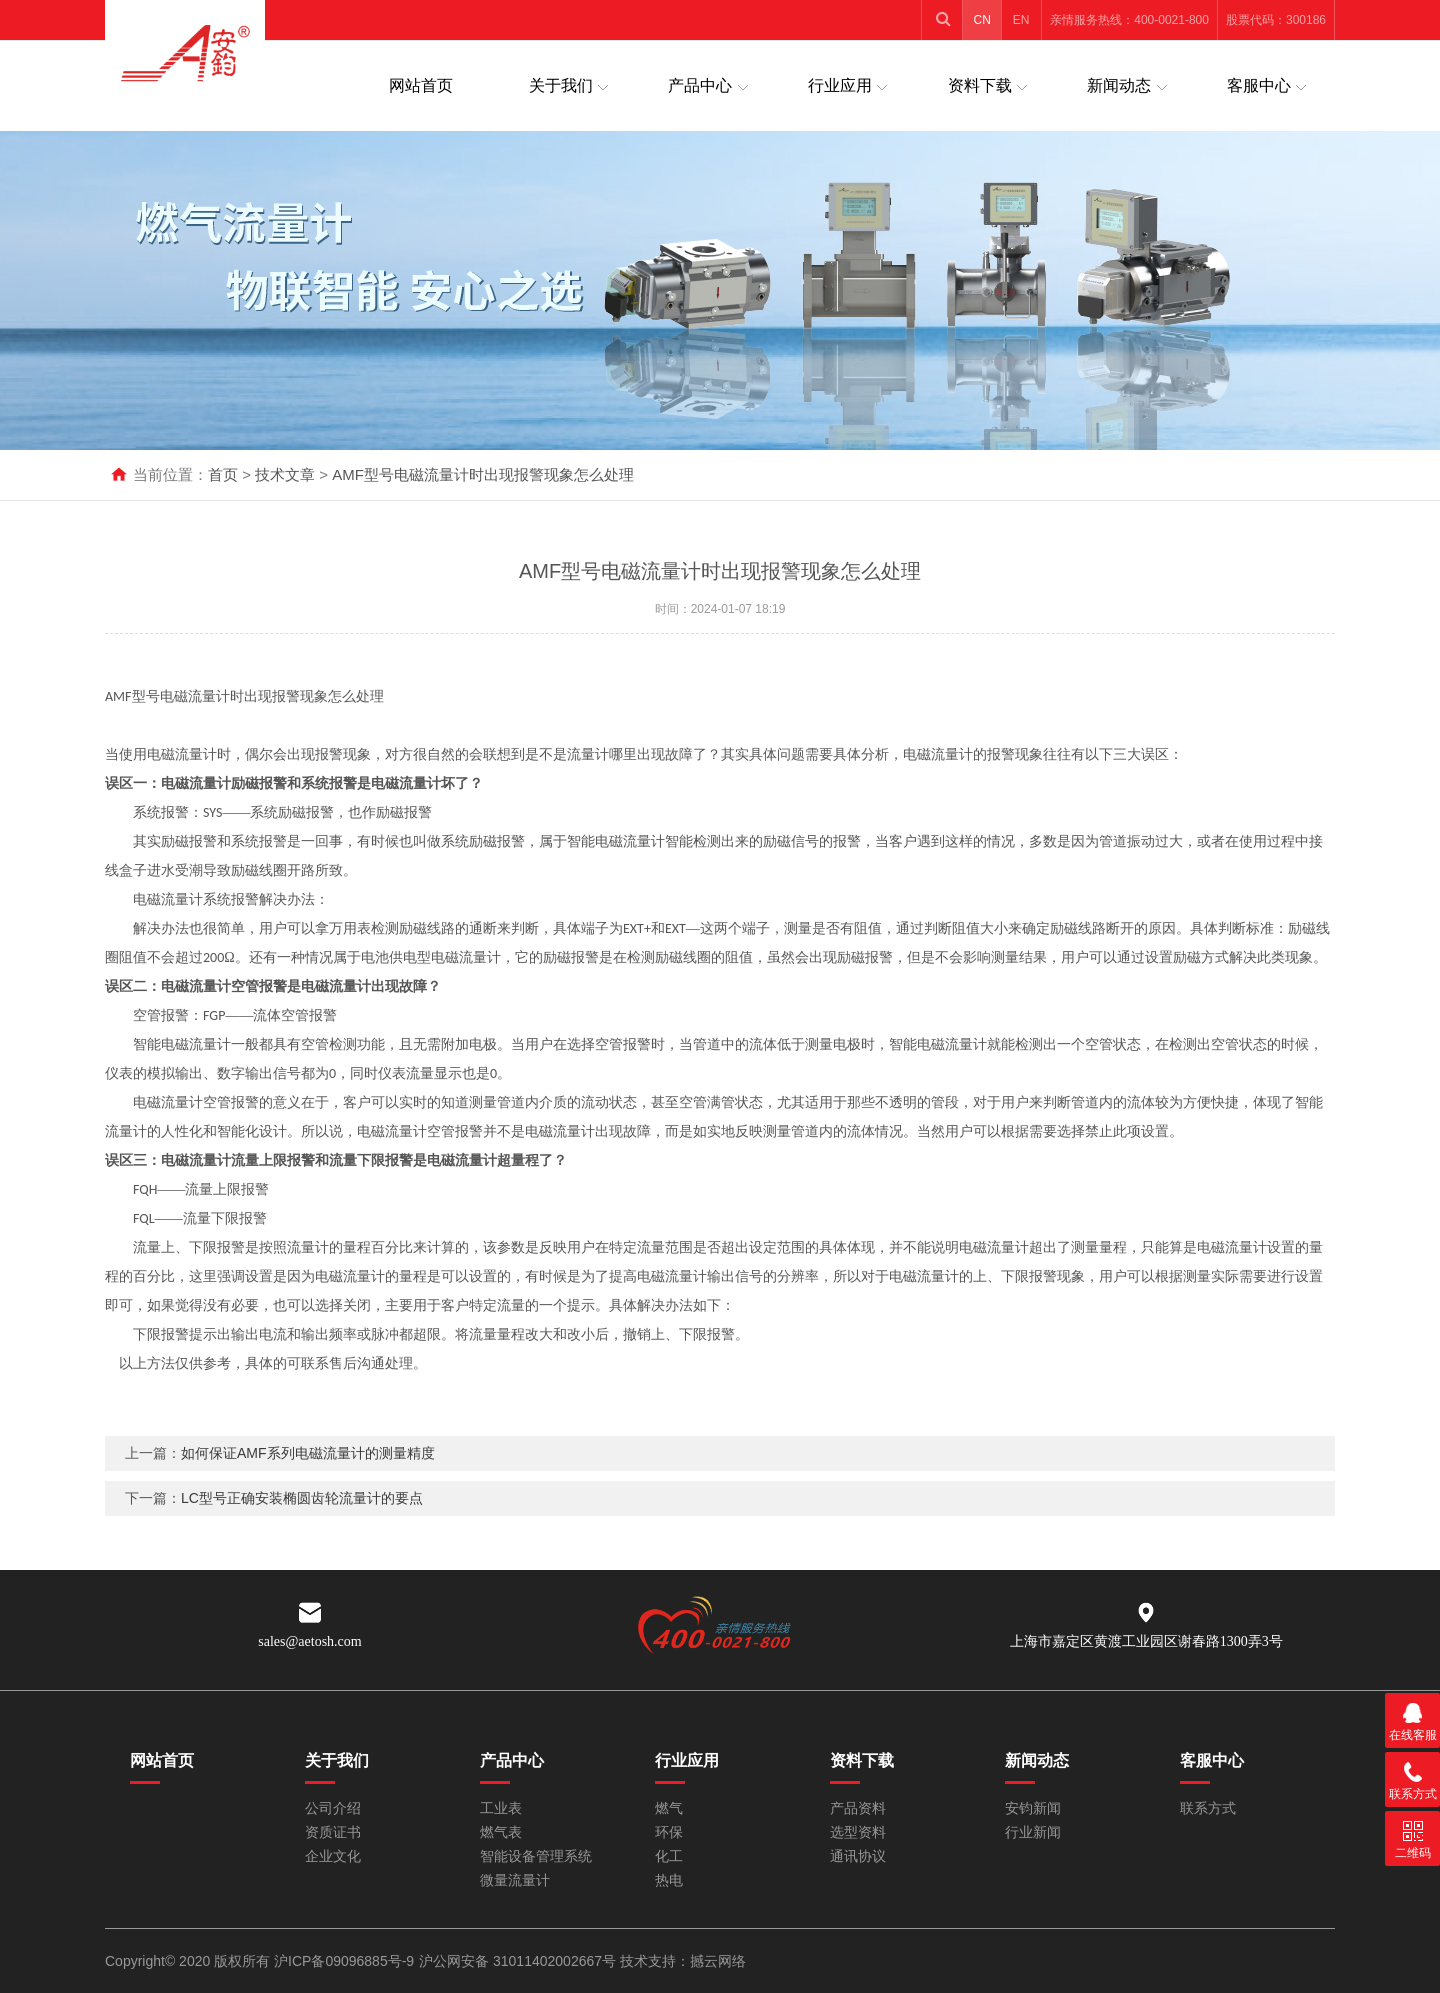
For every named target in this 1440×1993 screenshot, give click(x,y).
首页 (223, 474)
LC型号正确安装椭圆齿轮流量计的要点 (302, 1534)
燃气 (669, 1808)
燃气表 (501, 1832)
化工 (669, 1856)
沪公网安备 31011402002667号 (519, 1961)
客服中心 (1259, 85)
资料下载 (980, 85)
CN (982, 20)
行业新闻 (1033, 1832)
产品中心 (700, 85)
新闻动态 (1119, 85)
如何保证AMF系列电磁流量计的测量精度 (308, 1489)
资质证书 (333, 1832)
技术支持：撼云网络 (683, 1961)
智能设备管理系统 (536, 1856)
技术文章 (285, 474)
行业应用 (840, 85)
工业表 (501, 1808)
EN (1021, 20)
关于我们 (561, 85)
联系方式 (1208, 1808)
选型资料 (858, 1832)
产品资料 (858, 1808)
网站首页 (421, 85)
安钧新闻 (1033, 1808)
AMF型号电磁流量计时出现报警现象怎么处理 (483, 474)
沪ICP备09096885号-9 (344, 1961)
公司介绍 (333, 1808)
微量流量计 (515, 1880)
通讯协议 (858, 1856)
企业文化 (333, 1856)
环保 (669, 1832)
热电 (669, 1880)
